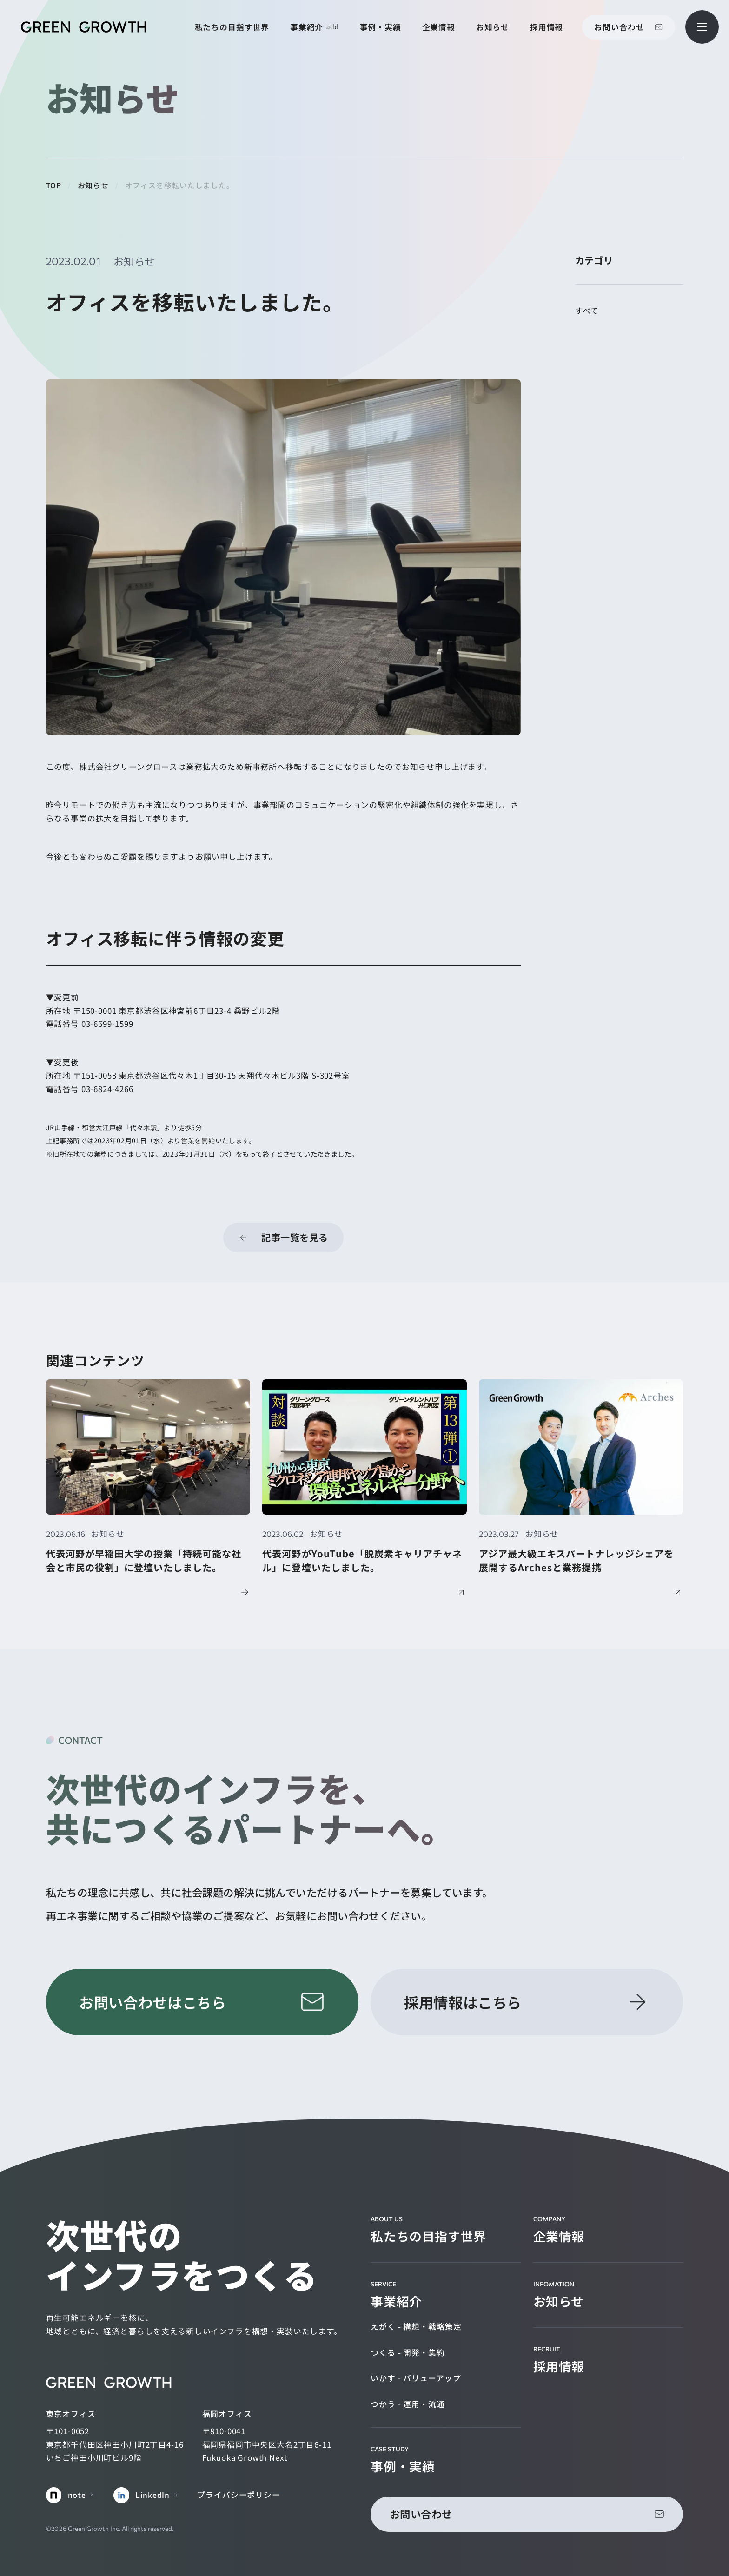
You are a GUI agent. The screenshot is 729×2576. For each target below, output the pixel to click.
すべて (587, 310)
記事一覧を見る (294, 1237)
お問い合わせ (619, 27)
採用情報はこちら (463, 2002)
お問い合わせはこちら (152, 2002)
